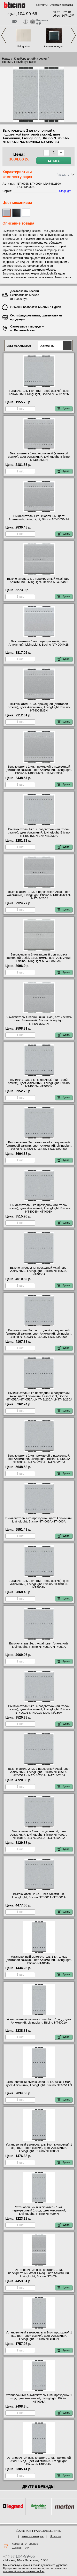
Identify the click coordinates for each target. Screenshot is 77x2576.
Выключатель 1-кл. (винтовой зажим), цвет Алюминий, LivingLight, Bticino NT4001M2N (38, 392)
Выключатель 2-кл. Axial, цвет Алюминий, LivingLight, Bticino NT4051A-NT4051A (39, 1645)
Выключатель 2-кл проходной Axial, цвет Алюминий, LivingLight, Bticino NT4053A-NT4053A (39, 1271)
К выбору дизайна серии (30, 58)
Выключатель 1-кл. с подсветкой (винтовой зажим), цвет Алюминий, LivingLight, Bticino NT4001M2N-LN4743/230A (39, 832)
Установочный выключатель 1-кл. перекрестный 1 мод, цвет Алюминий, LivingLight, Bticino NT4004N (39, 2210)
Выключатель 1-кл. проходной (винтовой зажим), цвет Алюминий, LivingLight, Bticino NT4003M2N (39, 707)
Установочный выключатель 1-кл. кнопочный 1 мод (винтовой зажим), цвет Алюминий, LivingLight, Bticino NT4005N (39, 2148)
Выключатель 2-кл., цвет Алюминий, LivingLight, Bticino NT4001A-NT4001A (39, 1895)
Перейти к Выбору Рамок (19, 61)
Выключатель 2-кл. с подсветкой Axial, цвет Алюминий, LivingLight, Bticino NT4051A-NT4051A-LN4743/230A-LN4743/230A (39, 1772)
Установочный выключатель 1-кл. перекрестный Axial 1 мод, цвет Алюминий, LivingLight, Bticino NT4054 (39, 2273)
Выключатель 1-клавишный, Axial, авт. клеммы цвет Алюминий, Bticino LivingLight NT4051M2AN (39, 1020)
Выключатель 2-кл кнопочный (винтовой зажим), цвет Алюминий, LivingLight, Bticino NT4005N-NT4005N (39, 1083)
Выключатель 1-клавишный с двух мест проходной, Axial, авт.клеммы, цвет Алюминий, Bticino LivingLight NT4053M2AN (39, 958)
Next (73, 35)
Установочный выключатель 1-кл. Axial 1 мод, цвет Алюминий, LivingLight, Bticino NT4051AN (39, 2083)
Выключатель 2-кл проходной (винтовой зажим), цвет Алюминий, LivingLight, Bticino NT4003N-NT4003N (39, 1208)
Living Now (23, 46)
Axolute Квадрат (54, 46)
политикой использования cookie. (23, 2571)
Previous (3, 35)
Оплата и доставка (61, 4)
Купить (54, 160)
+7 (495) (21, 14)
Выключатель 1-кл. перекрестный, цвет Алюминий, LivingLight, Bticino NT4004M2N (38, 643)
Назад (6, 58)
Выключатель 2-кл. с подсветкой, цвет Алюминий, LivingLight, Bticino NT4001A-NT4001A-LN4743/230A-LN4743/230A (39, 1835)
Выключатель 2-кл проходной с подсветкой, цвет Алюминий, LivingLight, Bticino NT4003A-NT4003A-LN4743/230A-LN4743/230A (39, 1459)
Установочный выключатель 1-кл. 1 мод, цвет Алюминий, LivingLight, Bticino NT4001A (39, 2021)
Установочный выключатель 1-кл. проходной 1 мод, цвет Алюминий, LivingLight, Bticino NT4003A (39, 2398)
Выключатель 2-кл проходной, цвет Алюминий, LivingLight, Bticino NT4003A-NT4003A (38, 1520)
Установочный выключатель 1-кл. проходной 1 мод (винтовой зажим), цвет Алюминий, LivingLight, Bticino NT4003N (39, 2336)
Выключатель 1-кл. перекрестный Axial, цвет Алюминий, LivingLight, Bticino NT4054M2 (39, 580)
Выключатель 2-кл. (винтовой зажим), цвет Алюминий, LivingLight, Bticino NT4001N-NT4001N (38, 1584)
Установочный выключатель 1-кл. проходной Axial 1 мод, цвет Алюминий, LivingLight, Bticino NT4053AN (39, 2461)
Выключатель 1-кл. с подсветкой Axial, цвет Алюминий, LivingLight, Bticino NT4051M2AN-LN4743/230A (39, 895)
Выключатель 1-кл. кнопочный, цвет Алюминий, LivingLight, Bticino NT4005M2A (39, 517)
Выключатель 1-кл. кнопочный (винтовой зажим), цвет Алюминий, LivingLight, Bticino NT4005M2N (39, 457)
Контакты (41, 4)
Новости (55, 2536)
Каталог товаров (33, 2536)
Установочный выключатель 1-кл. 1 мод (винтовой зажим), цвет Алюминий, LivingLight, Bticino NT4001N (39, 1960)
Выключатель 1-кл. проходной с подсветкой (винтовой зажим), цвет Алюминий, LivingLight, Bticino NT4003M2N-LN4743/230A (39, 770)
